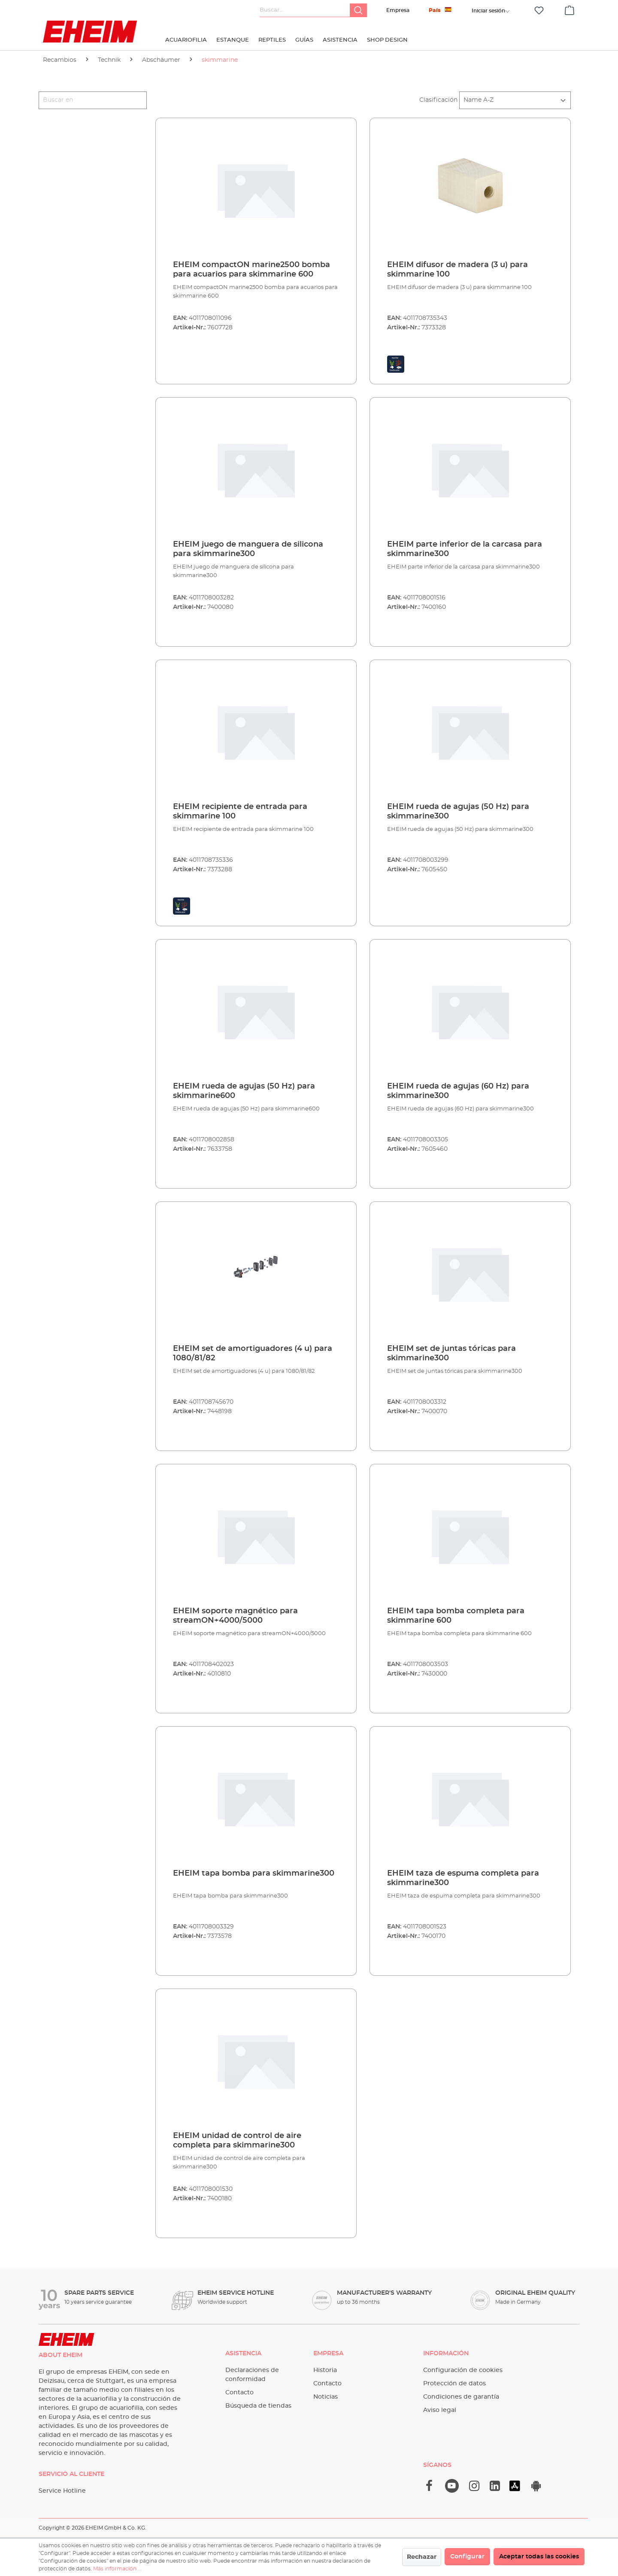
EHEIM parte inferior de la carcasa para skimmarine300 (464, 549)
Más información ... (117, 2568)
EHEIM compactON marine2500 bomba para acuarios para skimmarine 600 (251, 269)
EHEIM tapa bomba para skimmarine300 (253, 1873)
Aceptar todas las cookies (539, 2557)
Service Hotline (62, 2491)
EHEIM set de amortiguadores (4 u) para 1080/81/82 (252, 1353)
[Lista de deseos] (539, 10)
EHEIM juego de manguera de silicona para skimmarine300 (248, 549)
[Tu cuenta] (488, 11)
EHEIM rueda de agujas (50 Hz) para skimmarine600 (244, 1091)
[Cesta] (569, 9)
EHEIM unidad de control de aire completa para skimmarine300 (237, 2140)
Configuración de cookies (463, 2370)
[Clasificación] (515, 100)
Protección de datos (454, 2384)
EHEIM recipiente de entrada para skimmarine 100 (240, 811)
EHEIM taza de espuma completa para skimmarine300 (463, 1878)
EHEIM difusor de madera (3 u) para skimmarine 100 (457, 269)
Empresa (397, 10)
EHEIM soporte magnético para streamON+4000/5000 (235, 1615)
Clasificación (438, 100)
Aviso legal (439, 2410)
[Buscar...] (305, 10)
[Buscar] (358, 10)
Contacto (239, 2393)
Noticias (325, 2397)
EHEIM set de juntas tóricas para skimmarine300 (451, 1353)
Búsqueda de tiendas (258, 2406)
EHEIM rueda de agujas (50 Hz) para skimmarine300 (458, 811)
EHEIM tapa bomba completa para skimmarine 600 (455, 1615)
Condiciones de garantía (461, 2397)
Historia (325, 2370)
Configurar (467, 2557)
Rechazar (421, 2557)
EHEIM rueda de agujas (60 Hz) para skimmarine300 (458, 1091)
